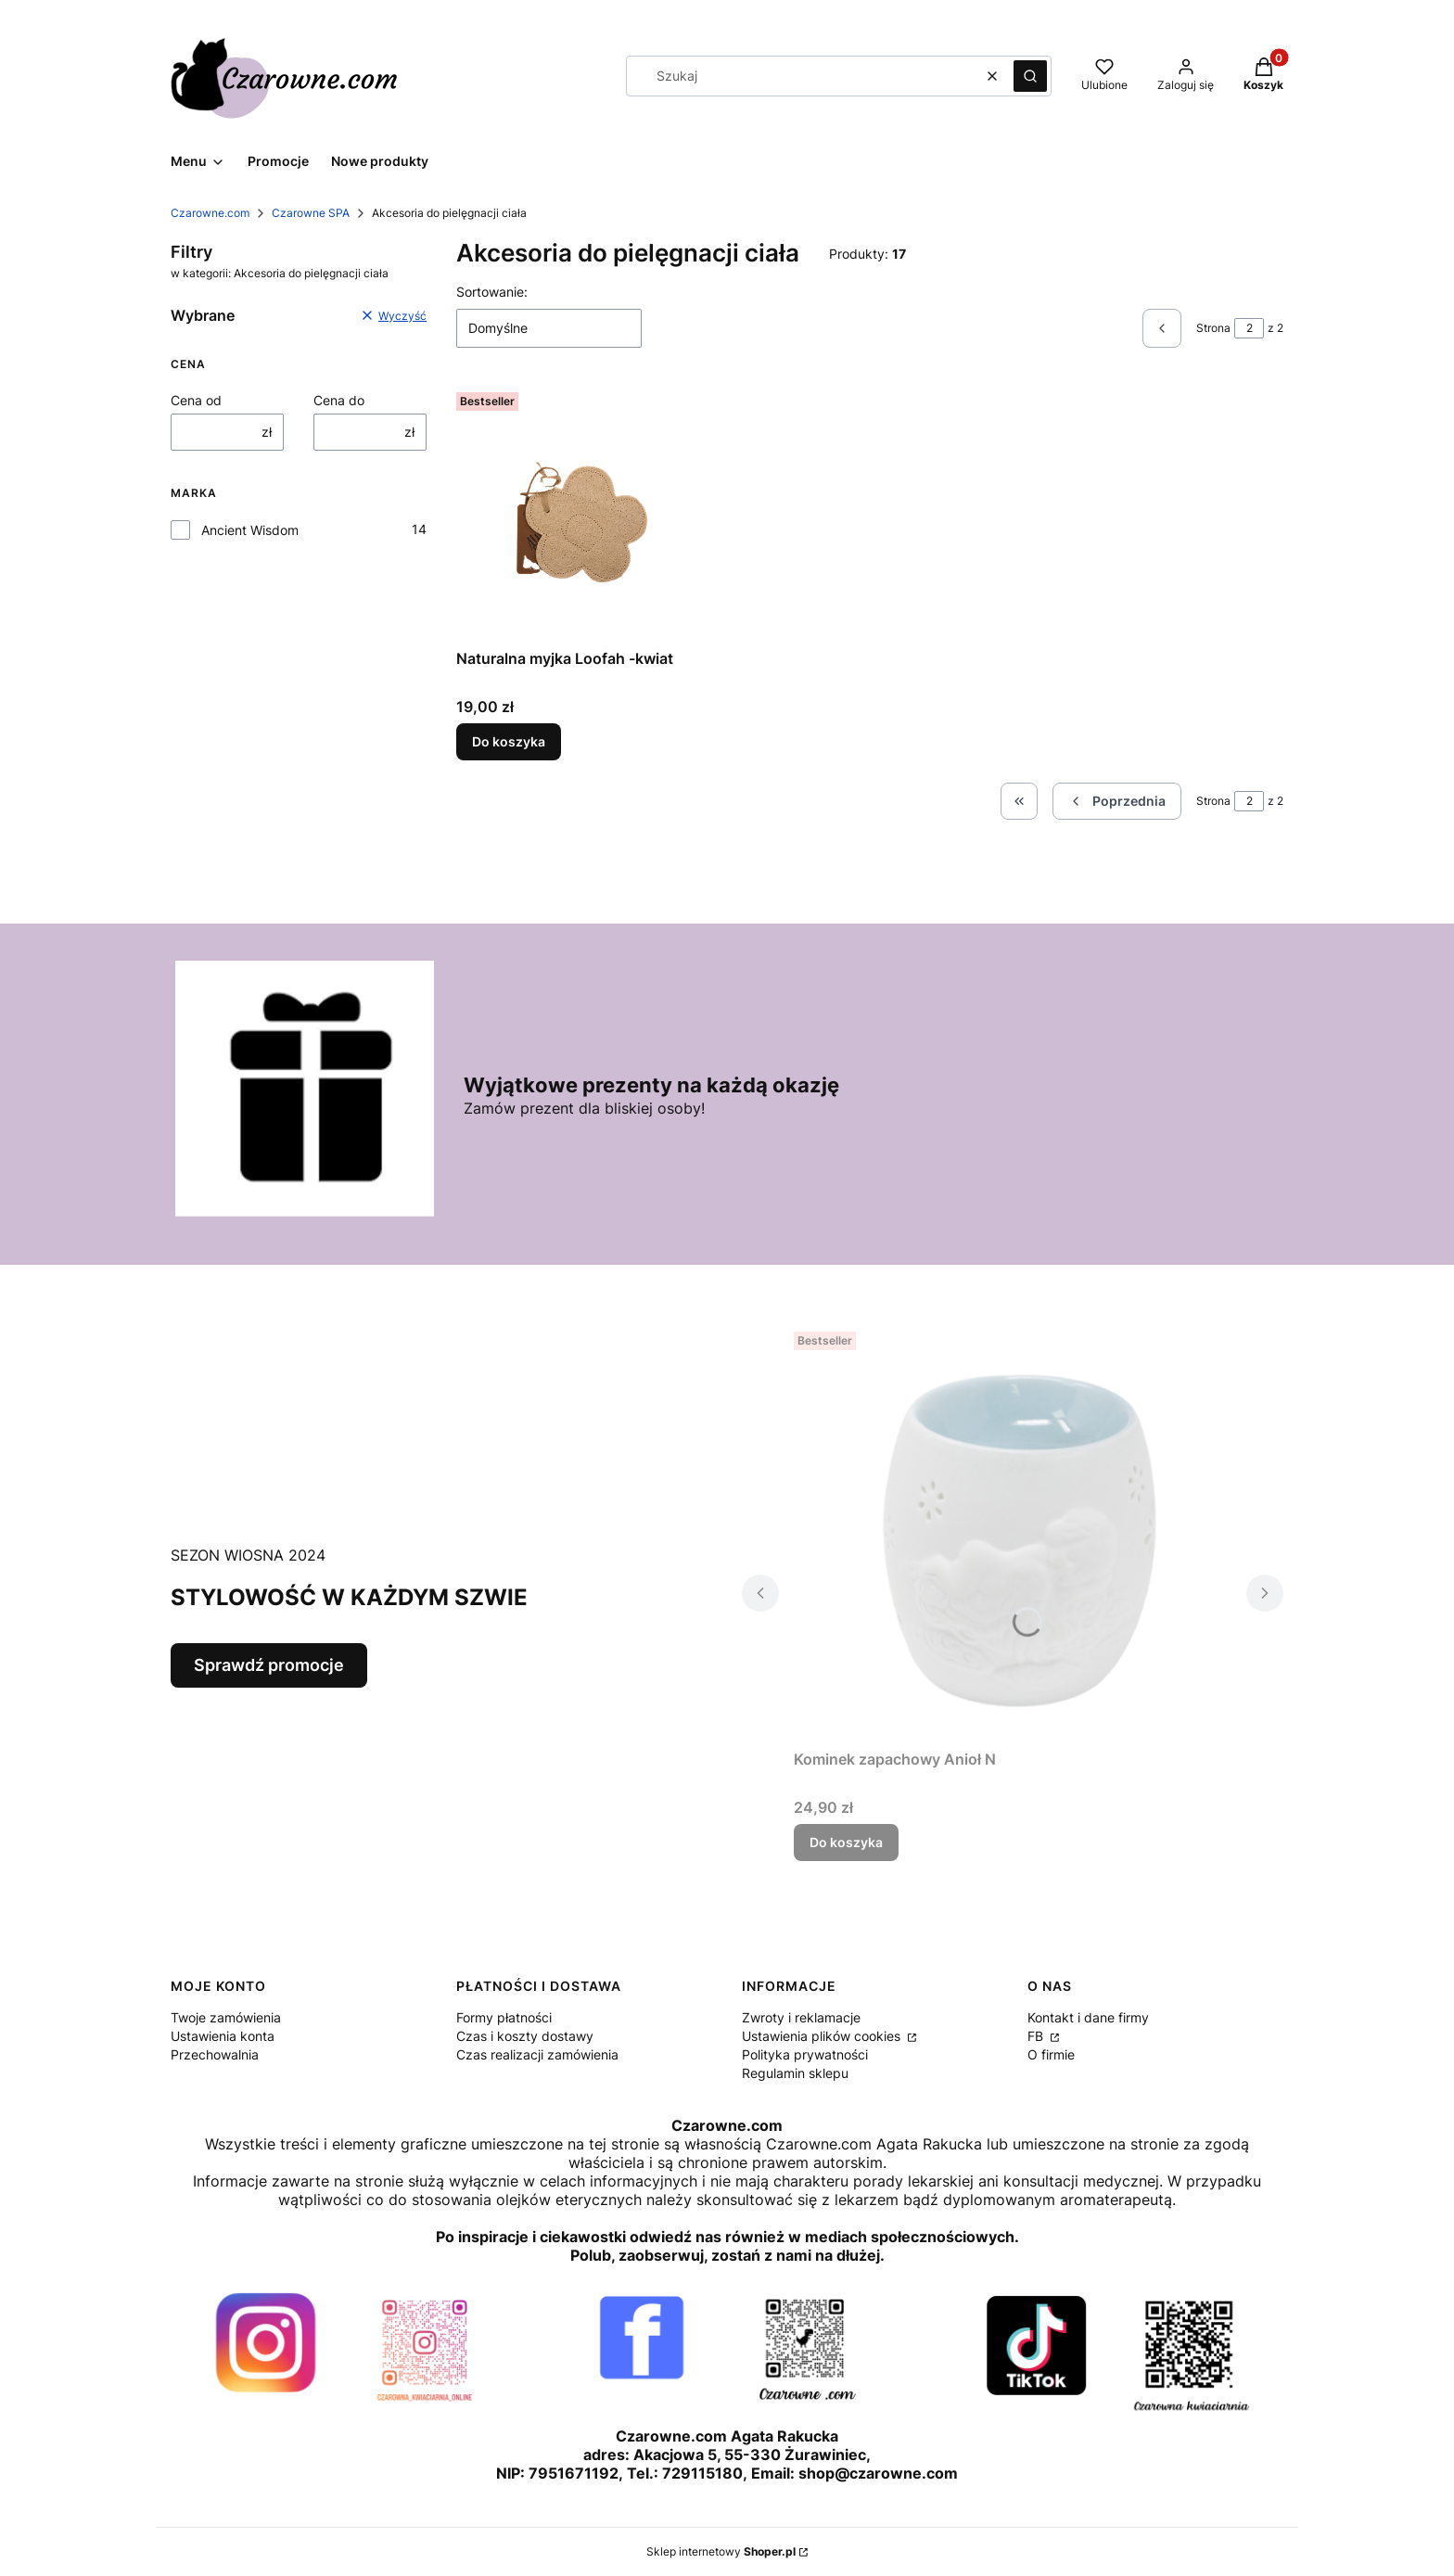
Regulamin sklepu (795, 2073)
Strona (1213, 328)
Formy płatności (504, 2017)
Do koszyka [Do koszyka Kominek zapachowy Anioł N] (846, 1842)
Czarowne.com (210, 213)
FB (1037, 2036)
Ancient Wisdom (250, 530)
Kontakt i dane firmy (1088, 2017)
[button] (1030, 76)
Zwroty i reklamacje (801, 2017)
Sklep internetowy (721, 2551)
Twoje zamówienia (226, 2017)
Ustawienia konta (222, 2036)
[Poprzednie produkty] (1116, 801)
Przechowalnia (215, 2054)
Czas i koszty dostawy (524, 2036)
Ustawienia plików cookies (823, 2036)
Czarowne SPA (311, 213)
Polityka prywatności (805, 2054)
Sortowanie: (492, 292)
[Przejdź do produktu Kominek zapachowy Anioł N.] (1012, 1532)
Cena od (196, 400)
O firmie (1051, 2054)
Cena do (338, 400)
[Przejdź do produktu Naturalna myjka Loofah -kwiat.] (584, 513)
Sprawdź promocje (269, 1665)
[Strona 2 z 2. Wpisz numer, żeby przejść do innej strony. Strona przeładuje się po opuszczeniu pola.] (1249, 328)
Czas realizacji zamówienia (537, 2054)
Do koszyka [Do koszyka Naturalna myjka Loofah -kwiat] (508, 741)
